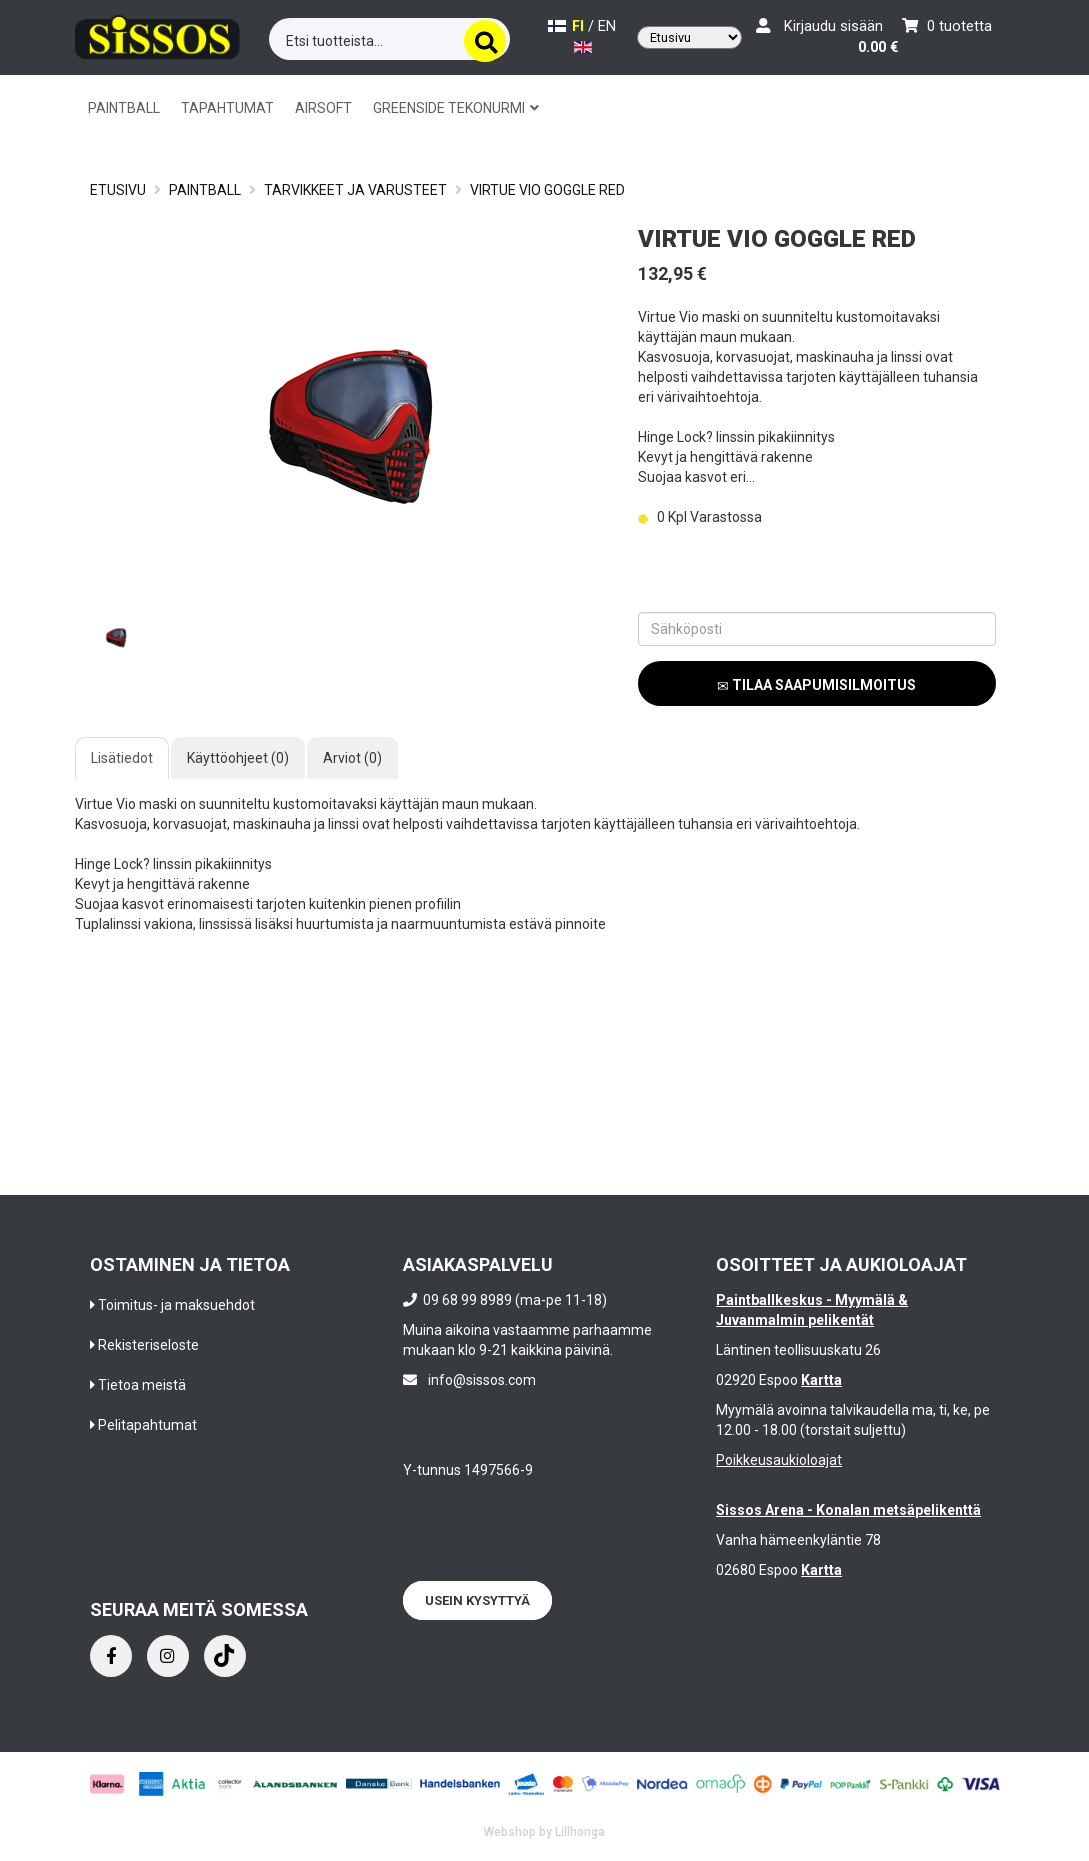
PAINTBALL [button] (124, 108)
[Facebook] (111, 1656)
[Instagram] (168, 1656)
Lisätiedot (122, 758)
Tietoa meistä (142, 1385)
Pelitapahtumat (147, 1425)
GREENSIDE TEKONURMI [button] (456, 108)
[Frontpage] (158, 35)
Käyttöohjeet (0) (238, 758)
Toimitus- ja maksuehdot (176, 1305)
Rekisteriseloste (148, 1345)
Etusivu (118, 190)
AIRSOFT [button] (323, 108)
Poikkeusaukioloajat (779, 1460)
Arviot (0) (352, 758)
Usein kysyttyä (477, 1600)
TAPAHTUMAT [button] (227, 108)
